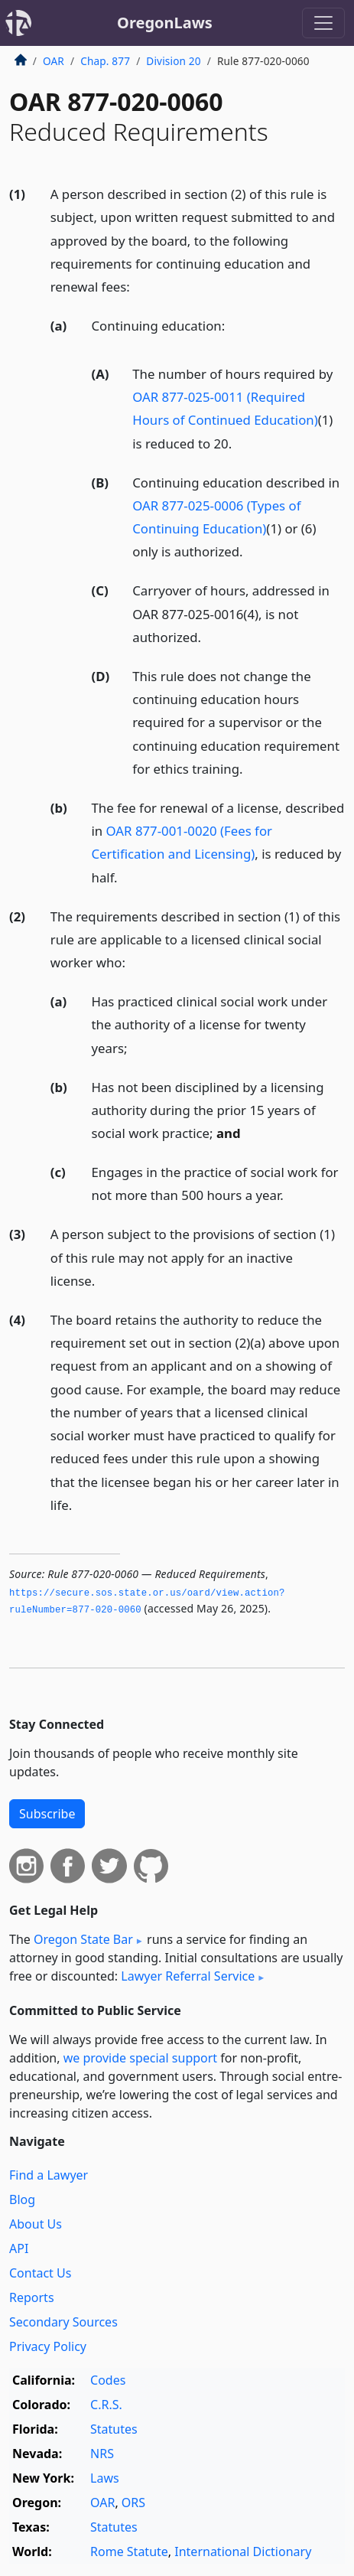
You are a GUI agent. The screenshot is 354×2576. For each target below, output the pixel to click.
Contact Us (40, 2273)
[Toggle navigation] (323, 23)
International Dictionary (242, 2551)
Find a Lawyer (48, 2175)
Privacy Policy (47, 2346)
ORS (133, 2502)
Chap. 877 (105, 61)
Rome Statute (129, 2551)
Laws (104, 2478)
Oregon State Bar (83, 1939)
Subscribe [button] (47, 1813)
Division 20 (173, 61)
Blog (22, 2199)
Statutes (114, 2429)
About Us (35, 2224)
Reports (31, 2297)
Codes (107, 2380)
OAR (53, 61)
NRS (102, 2453)
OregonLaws (165, 22)
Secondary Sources (63, 2322)
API (18, 2248)
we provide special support (140, 2057)
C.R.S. (106, 2404)
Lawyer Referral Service (188, 1976)
